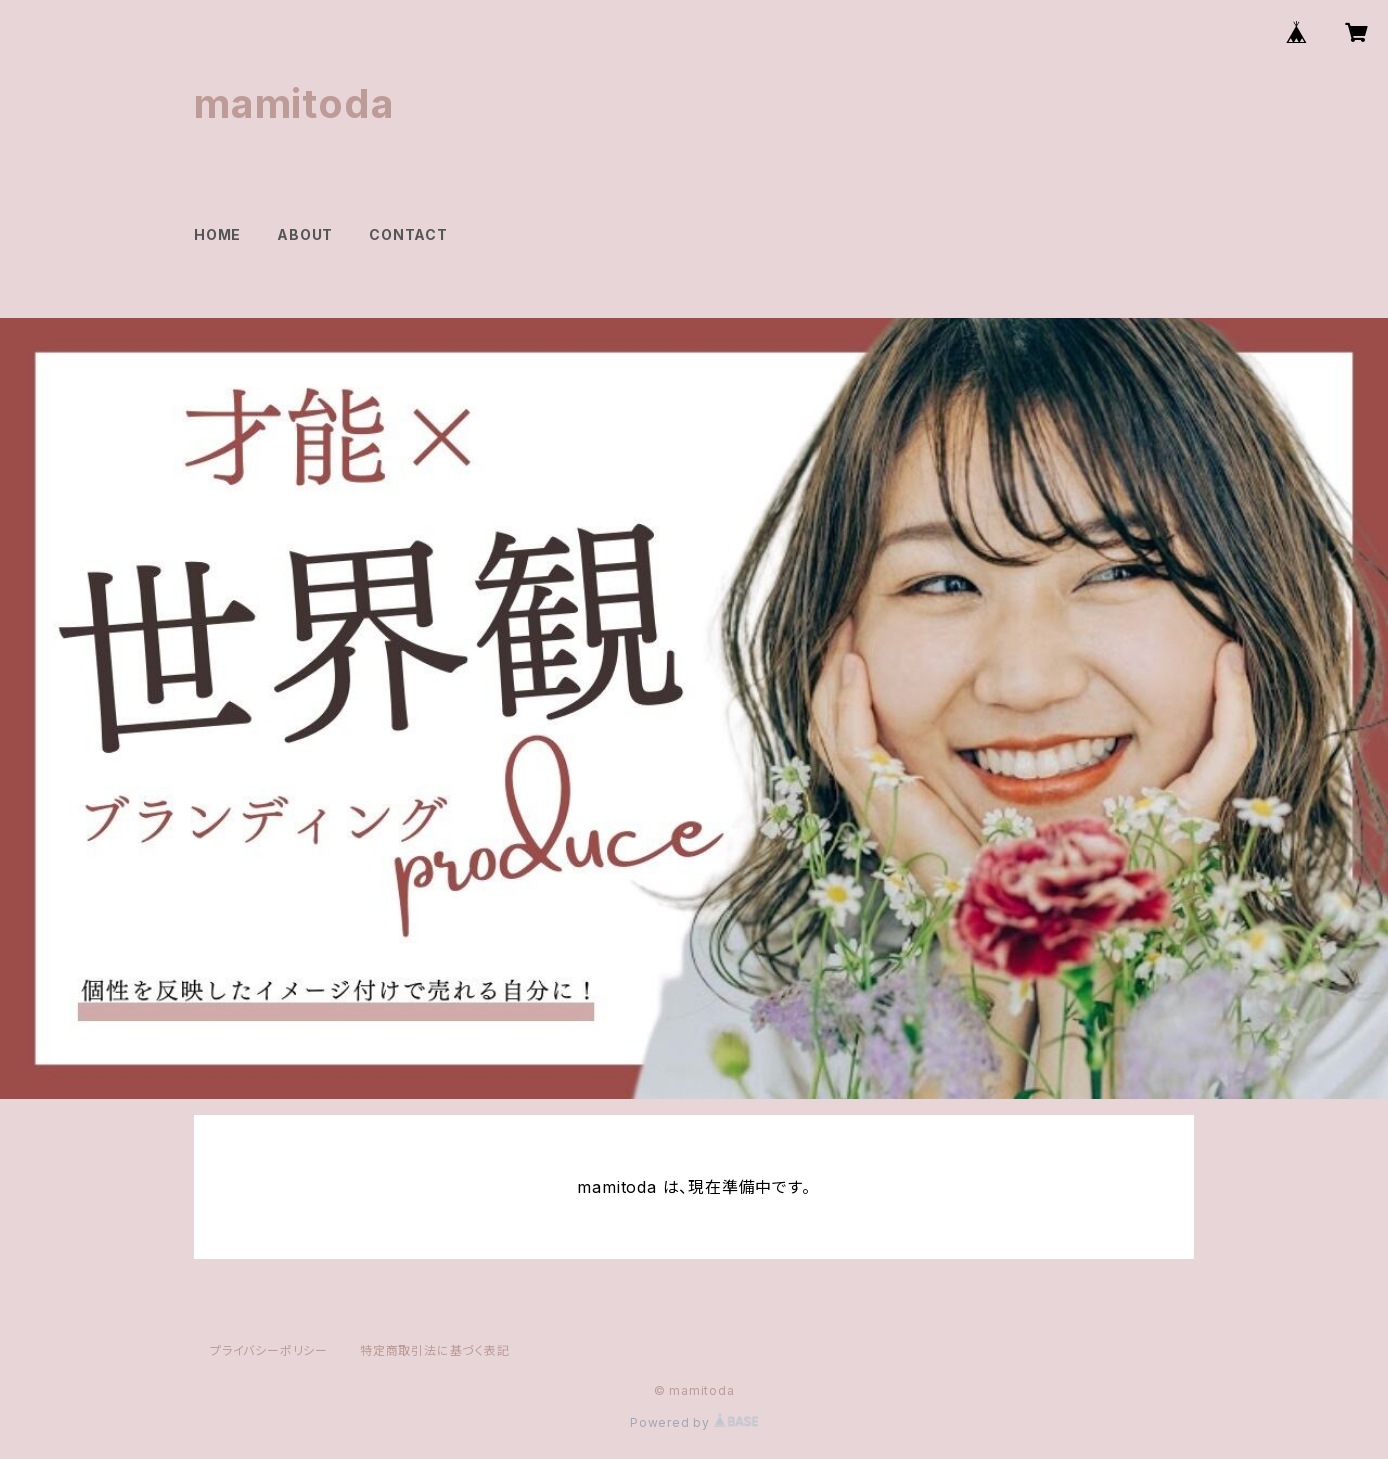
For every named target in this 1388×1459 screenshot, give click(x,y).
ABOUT (305, 234)
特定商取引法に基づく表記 (435, 1350)
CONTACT (408, 234)
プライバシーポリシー (269, 1350)
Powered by (694, 1422)
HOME (217, 234)
